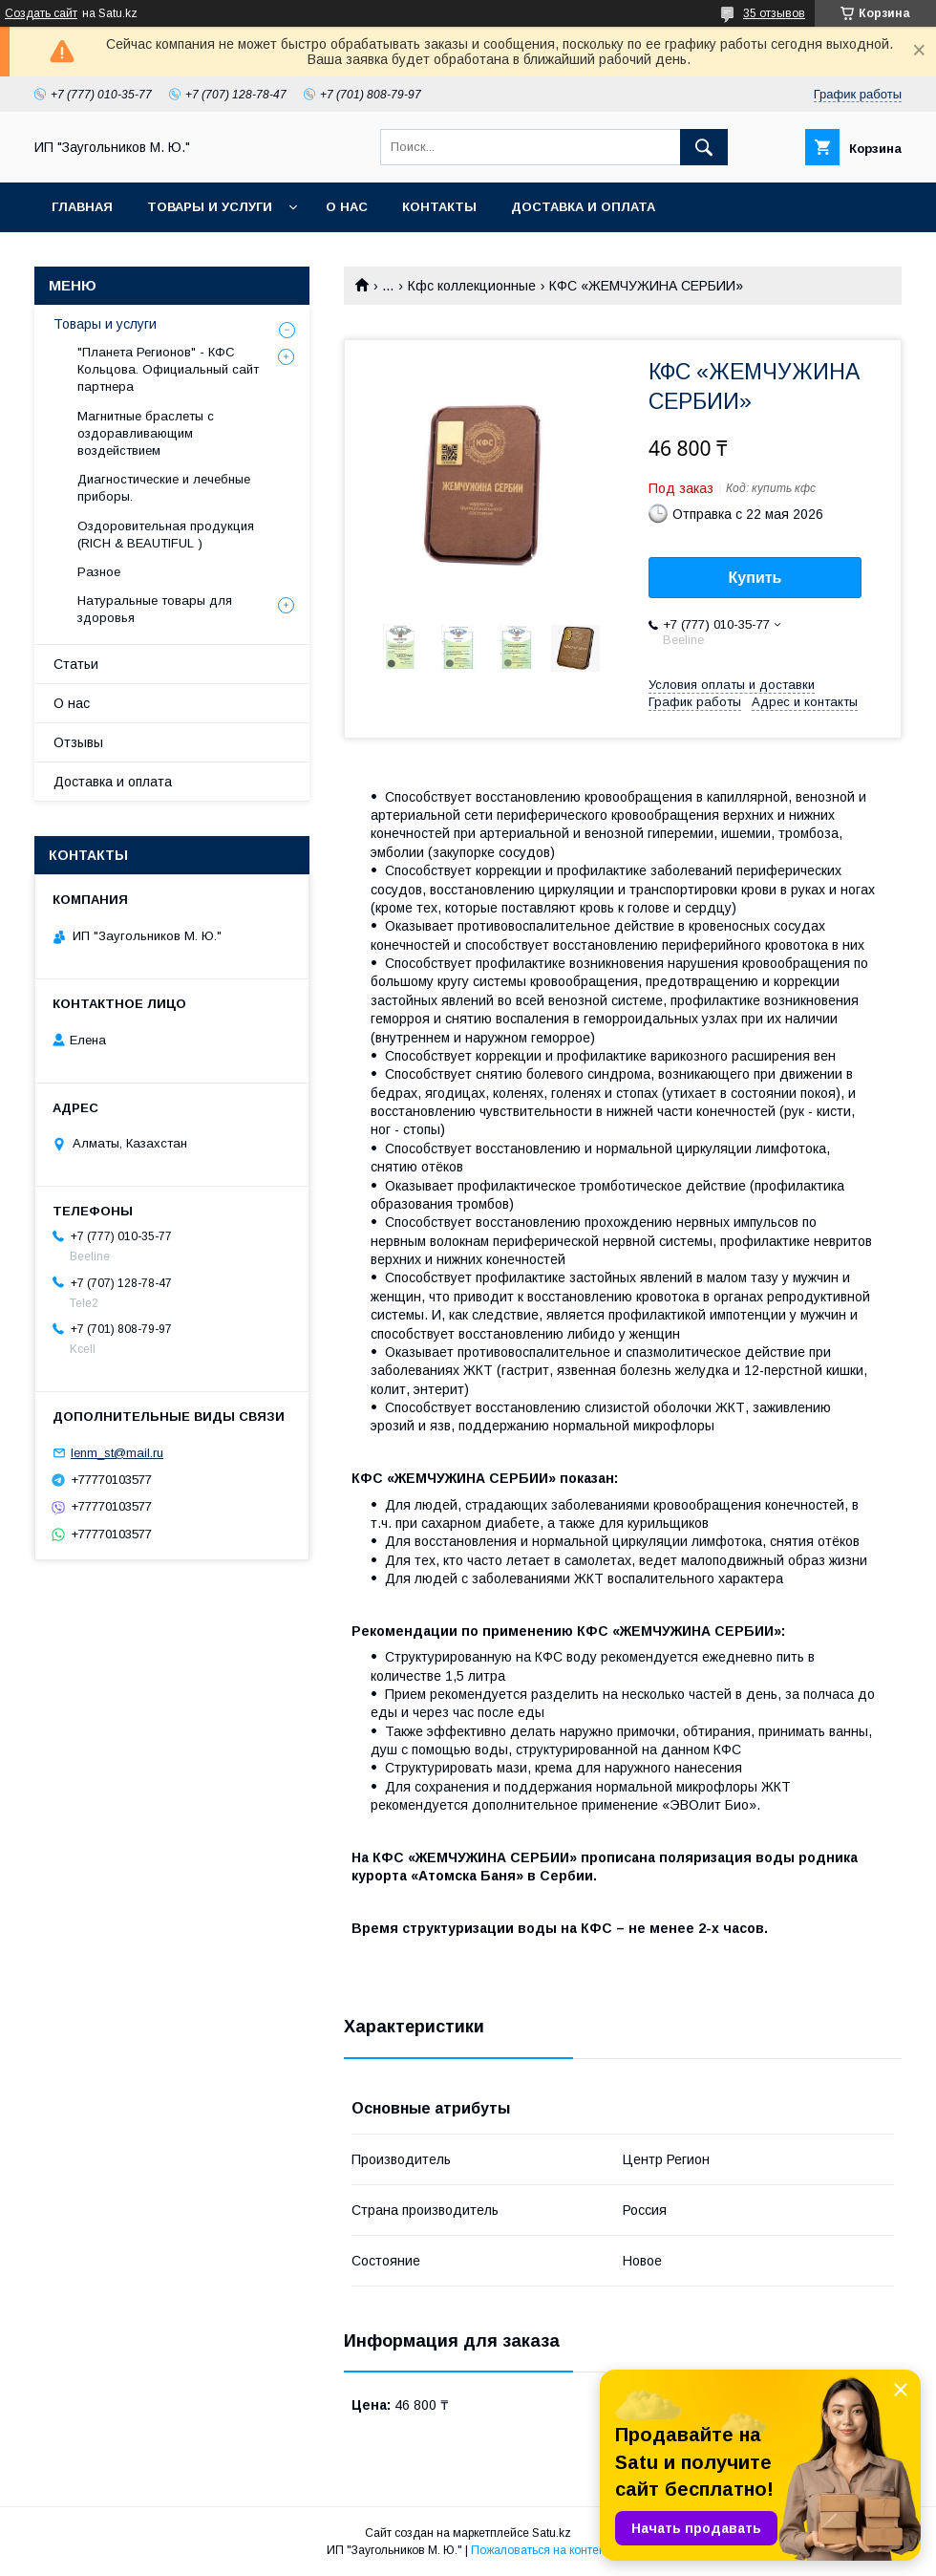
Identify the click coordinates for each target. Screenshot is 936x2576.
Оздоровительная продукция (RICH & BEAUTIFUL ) (165, 534)
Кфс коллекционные (472, 285)
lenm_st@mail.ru (117, 1453)
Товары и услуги (209, 207)
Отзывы (78, 742)
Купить (755, 577)
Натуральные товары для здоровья (154, 609)
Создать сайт (41, 13)
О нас (347, 207)
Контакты (439, 207)
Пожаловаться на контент (540, 2550)
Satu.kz (551, 2533)
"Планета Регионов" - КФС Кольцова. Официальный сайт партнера (168, 369)
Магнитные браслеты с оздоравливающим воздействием (145, 433)
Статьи (75, 664)
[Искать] (704, 147)
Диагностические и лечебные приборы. (163, 488)
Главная (82, 207)
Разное (98, 572)
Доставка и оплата (583, 207)
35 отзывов (774, 13)
